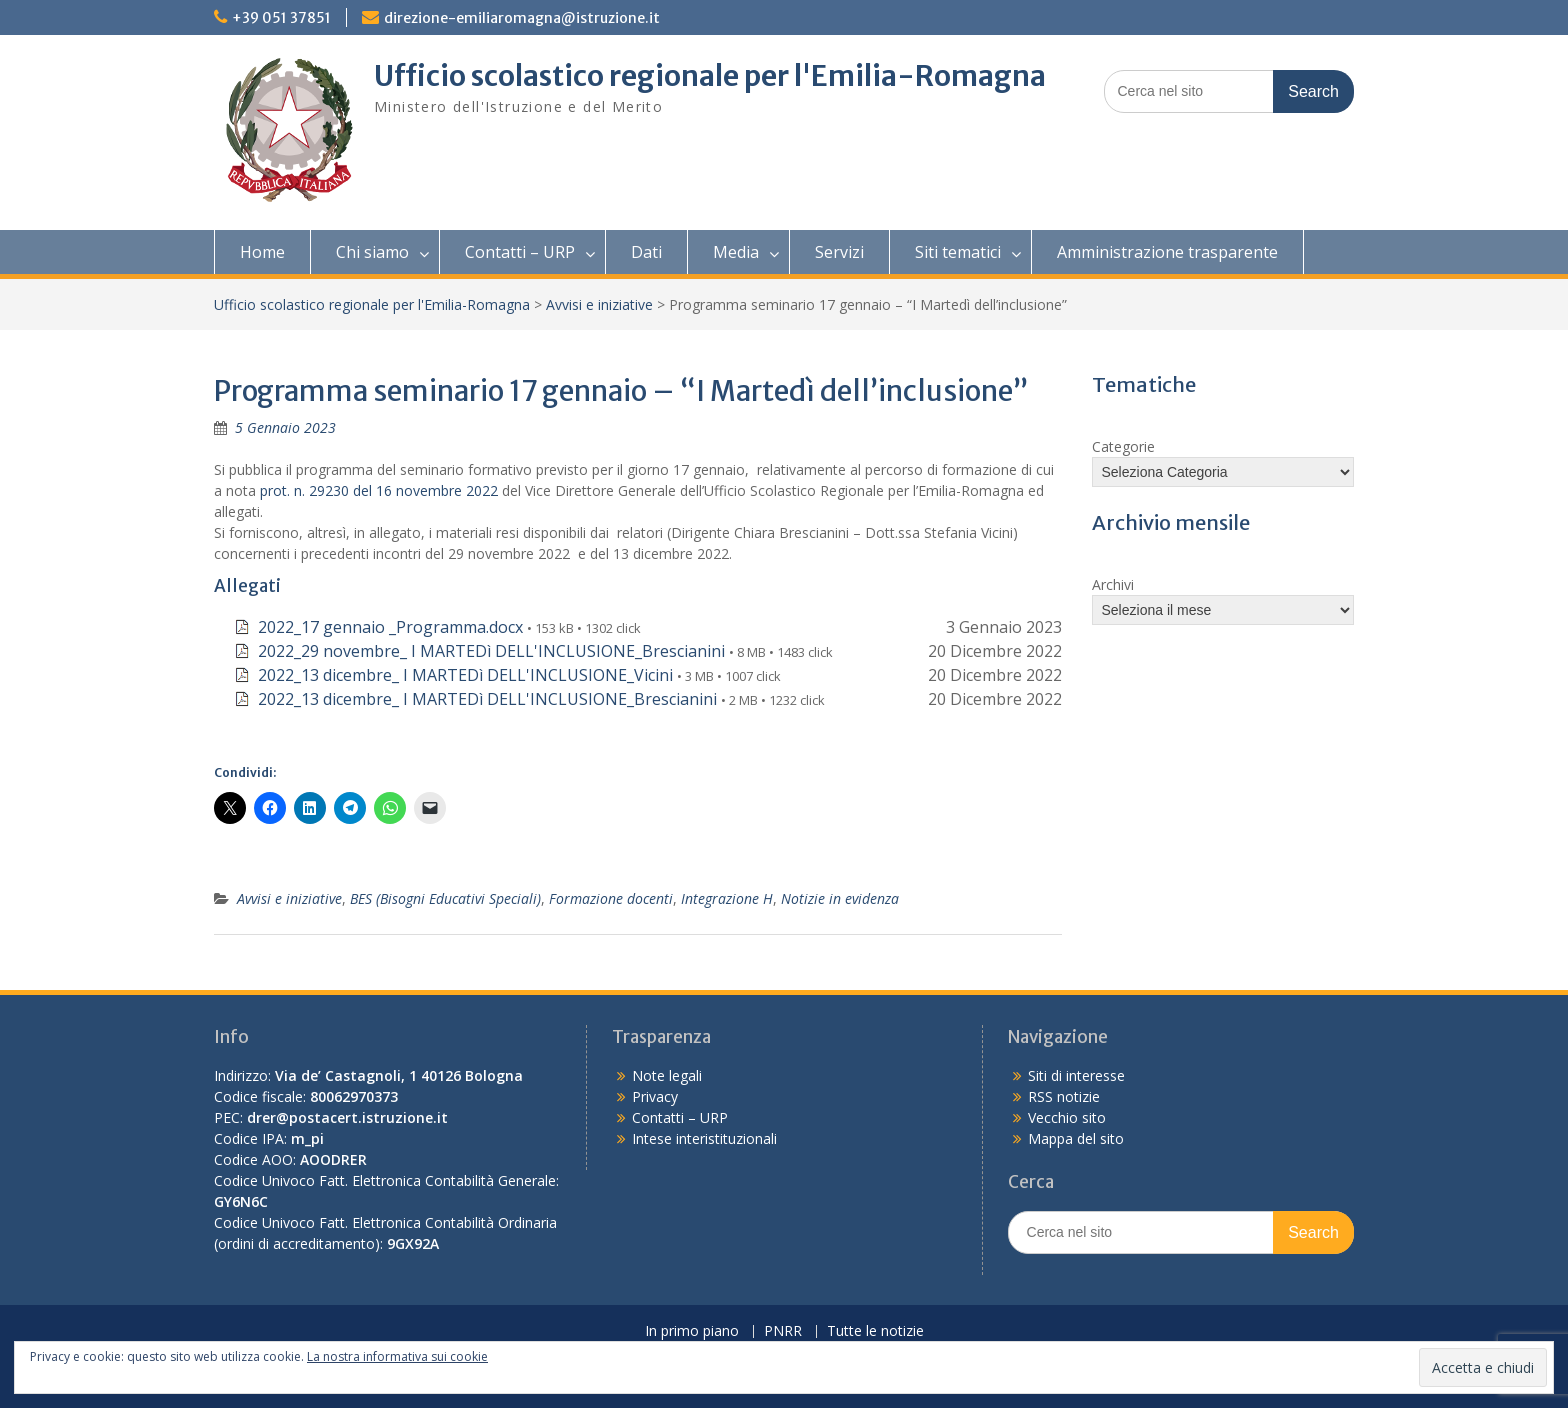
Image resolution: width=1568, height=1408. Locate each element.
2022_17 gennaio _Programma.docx (390, 627)
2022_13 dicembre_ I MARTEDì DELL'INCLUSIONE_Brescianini (487, 699)
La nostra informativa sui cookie (397, 1356)
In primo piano (692, 1331)
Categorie (1123, 446)
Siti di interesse (1076, 1075)
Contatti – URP (520, 252)
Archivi (1113, 584)
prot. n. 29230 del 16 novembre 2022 (379, 490)
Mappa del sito (1076, 1138)
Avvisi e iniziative (599, 304)
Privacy (655, 1096)
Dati (646, 252)
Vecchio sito (1067, 1117)
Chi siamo (372, 252)
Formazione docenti (611, 898)
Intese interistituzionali (704, 1138)
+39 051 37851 (281, 18)
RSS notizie (1064, 1096)
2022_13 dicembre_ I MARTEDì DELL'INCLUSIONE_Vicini (465, 675)
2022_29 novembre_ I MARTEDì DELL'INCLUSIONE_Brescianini (491, 651)
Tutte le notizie (875, 1331)
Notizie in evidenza (840, 898)
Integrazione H (727, 898)
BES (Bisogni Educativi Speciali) (445, 898)
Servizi (839, 252)
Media (736, 252)
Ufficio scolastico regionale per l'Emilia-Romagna (710, 76)
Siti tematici (958, 252)
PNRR (783, 1331)
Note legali (667, 1075)
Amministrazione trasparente (1167, 252)
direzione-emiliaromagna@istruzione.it (522, 18)
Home (262, 252)
